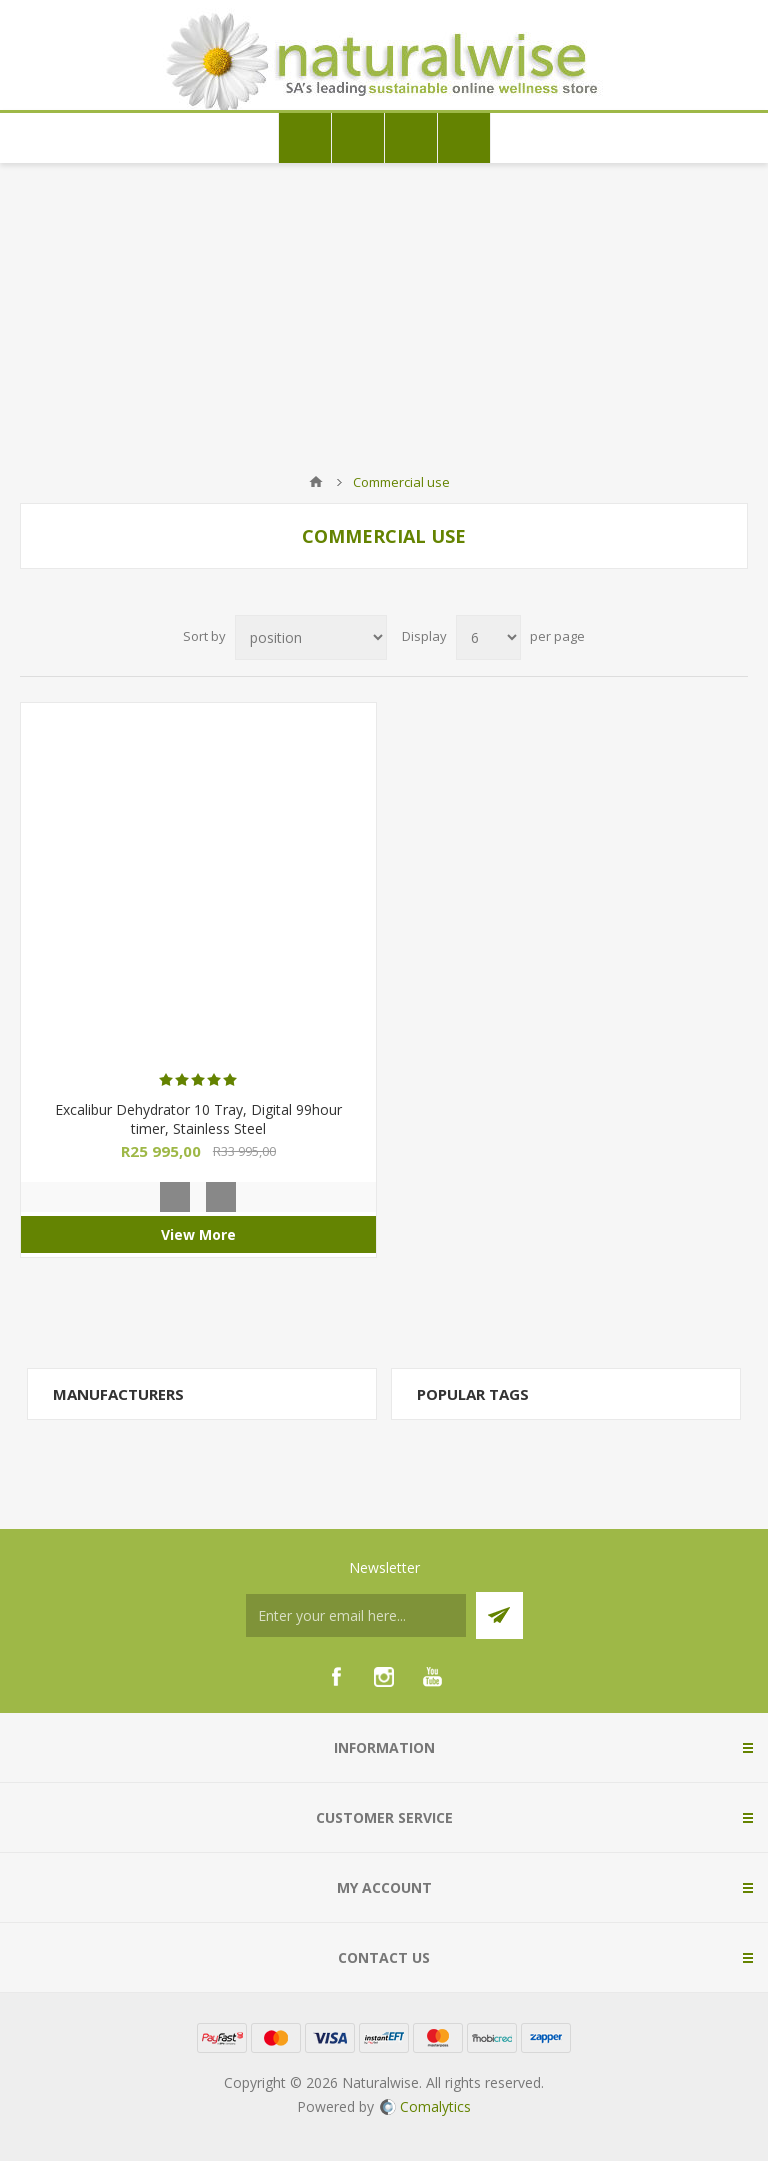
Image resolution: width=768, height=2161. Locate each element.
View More (198, 1234)
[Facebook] (336, 1677)
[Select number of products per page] (488, 637)
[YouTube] (432, 1677)
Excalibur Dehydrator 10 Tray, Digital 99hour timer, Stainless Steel (198, 1119)
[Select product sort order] (311, 637)
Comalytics (425, 2106)
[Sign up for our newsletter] (356, 1615)
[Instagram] (384, 1677)
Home (316, 482)
